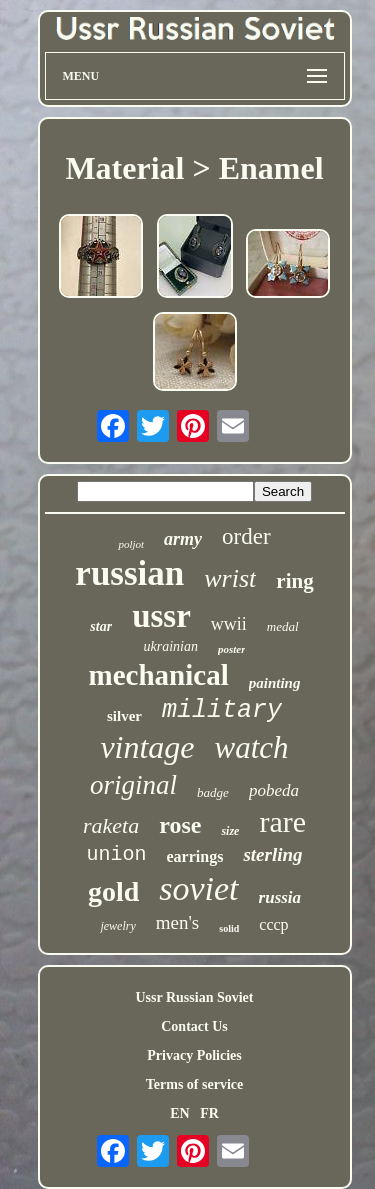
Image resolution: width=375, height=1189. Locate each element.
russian (129, 573)
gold (113, 891)
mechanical (159, 675)
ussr (161, 616)
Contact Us (194, 1026)
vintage (147, 747)
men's (178, 922)
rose (180, 825)
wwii (229, 624)
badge (213, 792)
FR (209, 1113)
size (230, 831)
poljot (131, 544)
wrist (230, 578)
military (222, 710)
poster (232, 649)
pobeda (274, 790)
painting (275, 683)
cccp (273, 924)
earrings (195, 856)
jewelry (117, 926)
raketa (111, 825)
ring (294, 581)
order (246, 536)
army (183, 539)
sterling (272, 854)
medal (283, 626)
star (101, 626)
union (116, 854)
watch (252, 747)
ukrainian (171, 646)
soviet (198, 888)
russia (280, 897)
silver (124, 716)
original (133, 785)
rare (282, 821)
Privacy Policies (194, 1055)
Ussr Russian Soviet (195, 997)
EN (179, 1113)
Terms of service (194, 1084)
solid (229, 928)
